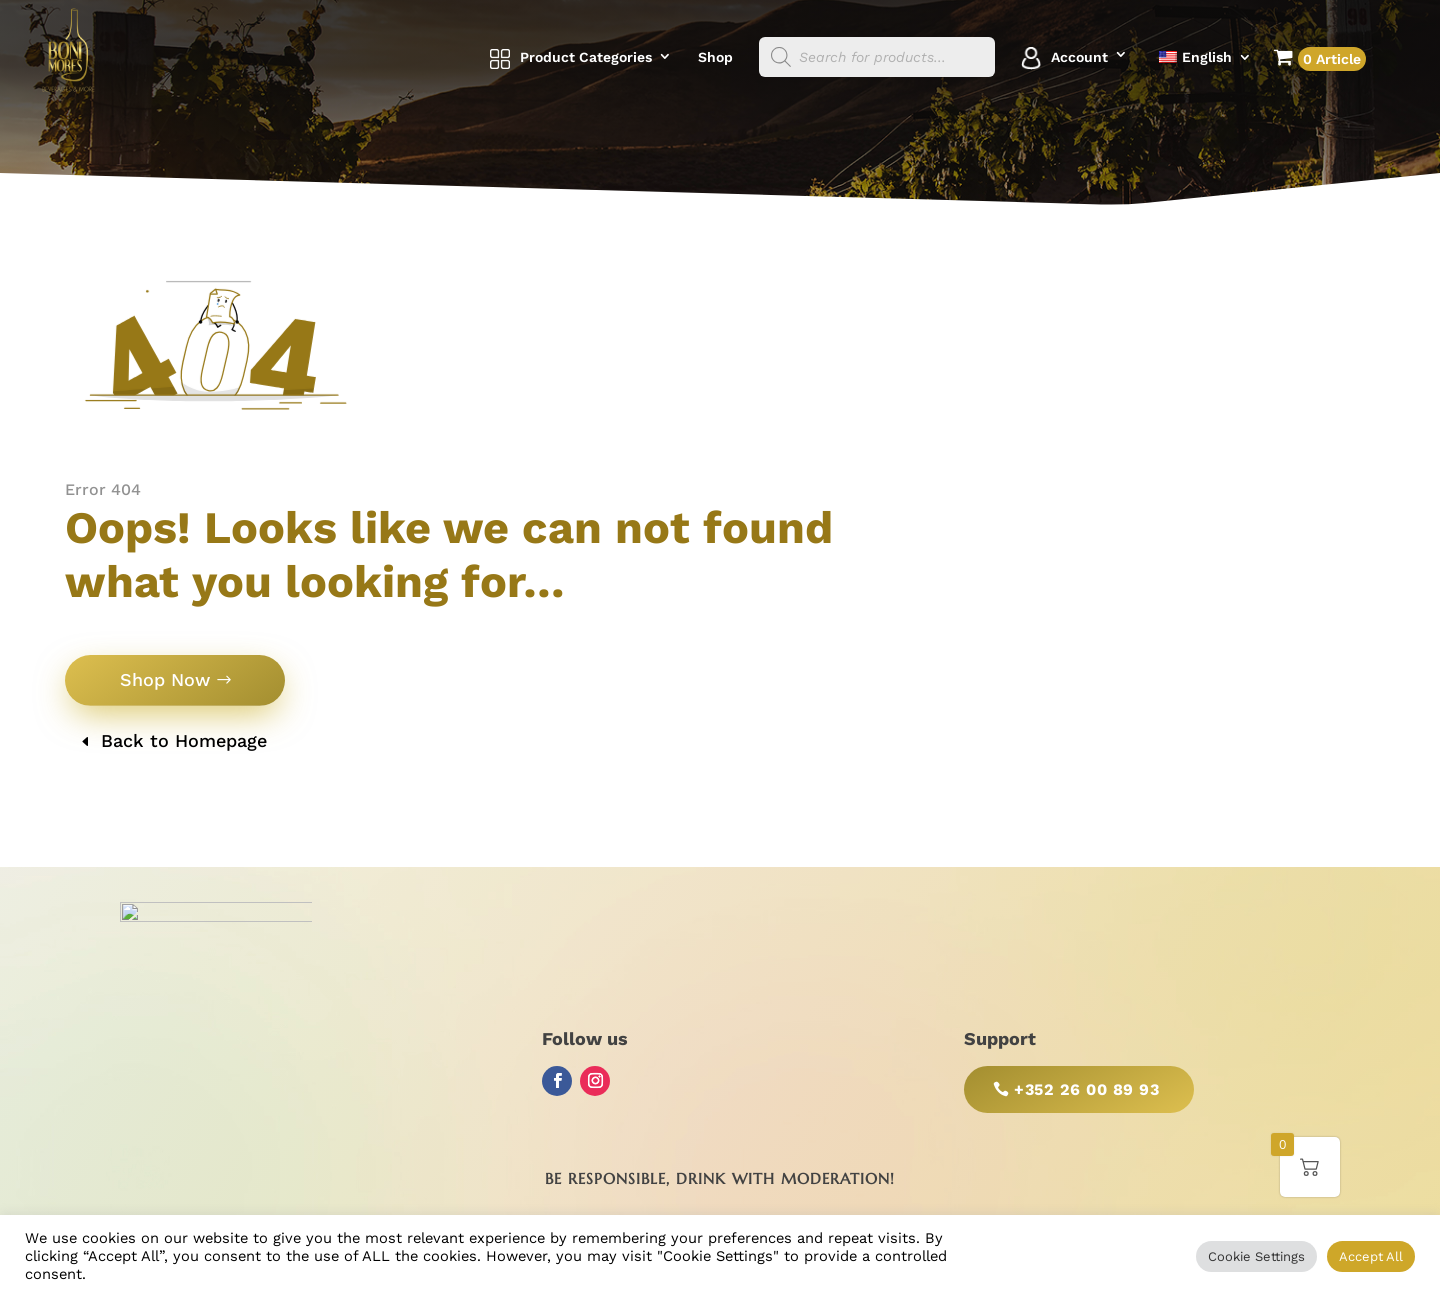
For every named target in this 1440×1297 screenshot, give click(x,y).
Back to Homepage (184, 740)
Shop (715, 57)
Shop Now (165, 679)
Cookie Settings (1256, 1256)
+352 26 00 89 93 (1086, 1089)
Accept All (1371, 1256)
